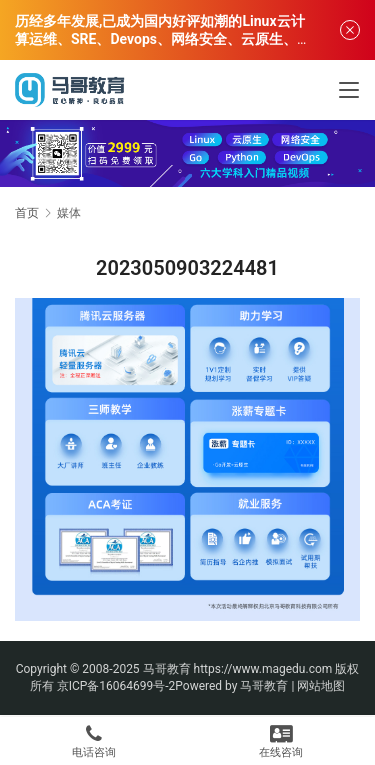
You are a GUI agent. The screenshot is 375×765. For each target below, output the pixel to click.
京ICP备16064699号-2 (116, 686)
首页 (27, 213)
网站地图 (321, 686)
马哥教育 (167, 669)
